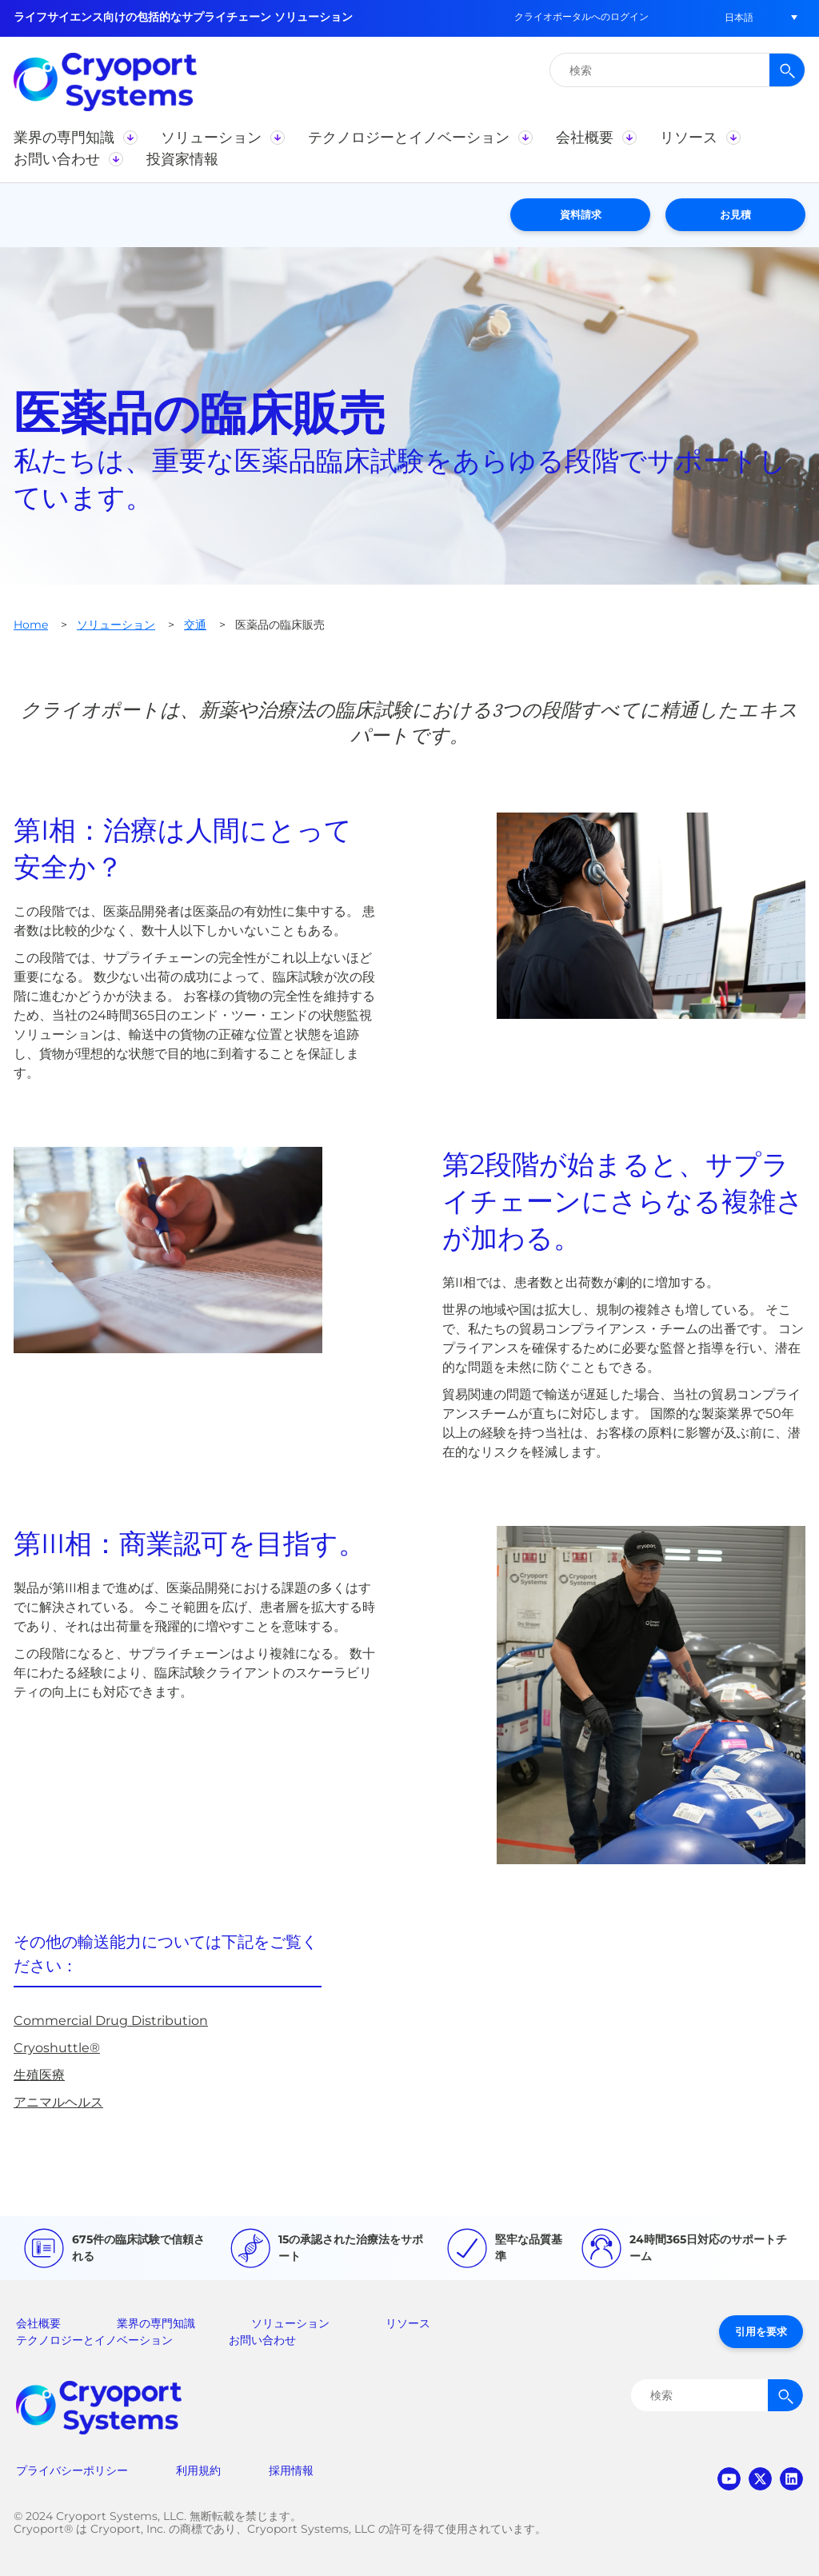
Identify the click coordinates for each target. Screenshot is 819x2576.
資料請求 (580, 214)
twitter (760, 2478)
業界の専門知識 (156, 2323)
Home (31, 624)
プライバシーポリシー (72, 2470)
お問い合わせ (262, 2340)
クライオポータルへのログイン (581, 16)
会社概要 (38, 2323)
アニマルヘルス (58, 2102)
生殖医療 (39, 2075)
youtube (729, 2478)
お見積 (735, 214)
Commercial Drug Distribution (111, 2020)
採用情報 (291, 2470)
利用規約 (198, 2470)
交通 (195, 624)
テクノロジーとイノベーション (94, 2340)
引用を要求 (761, 2331)
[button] (739, 17)
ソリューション (116, 624)
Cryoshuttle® (57, 2047)
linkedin (791, 2478)
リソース (408, 2323)
